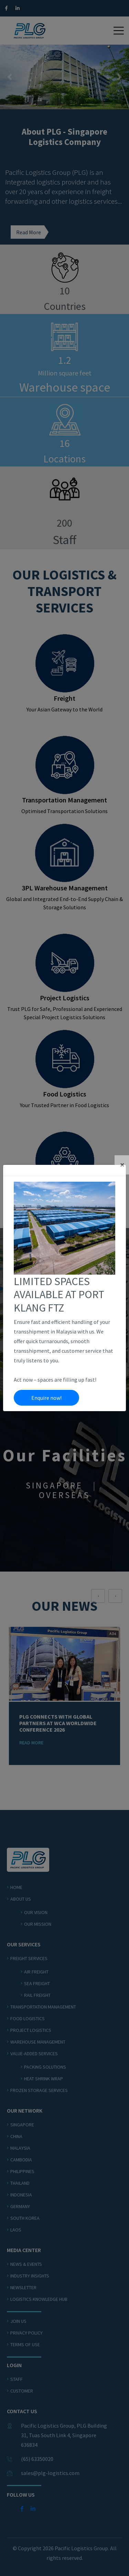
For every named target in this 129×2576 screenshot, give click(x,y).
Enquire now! (46, 1397)
